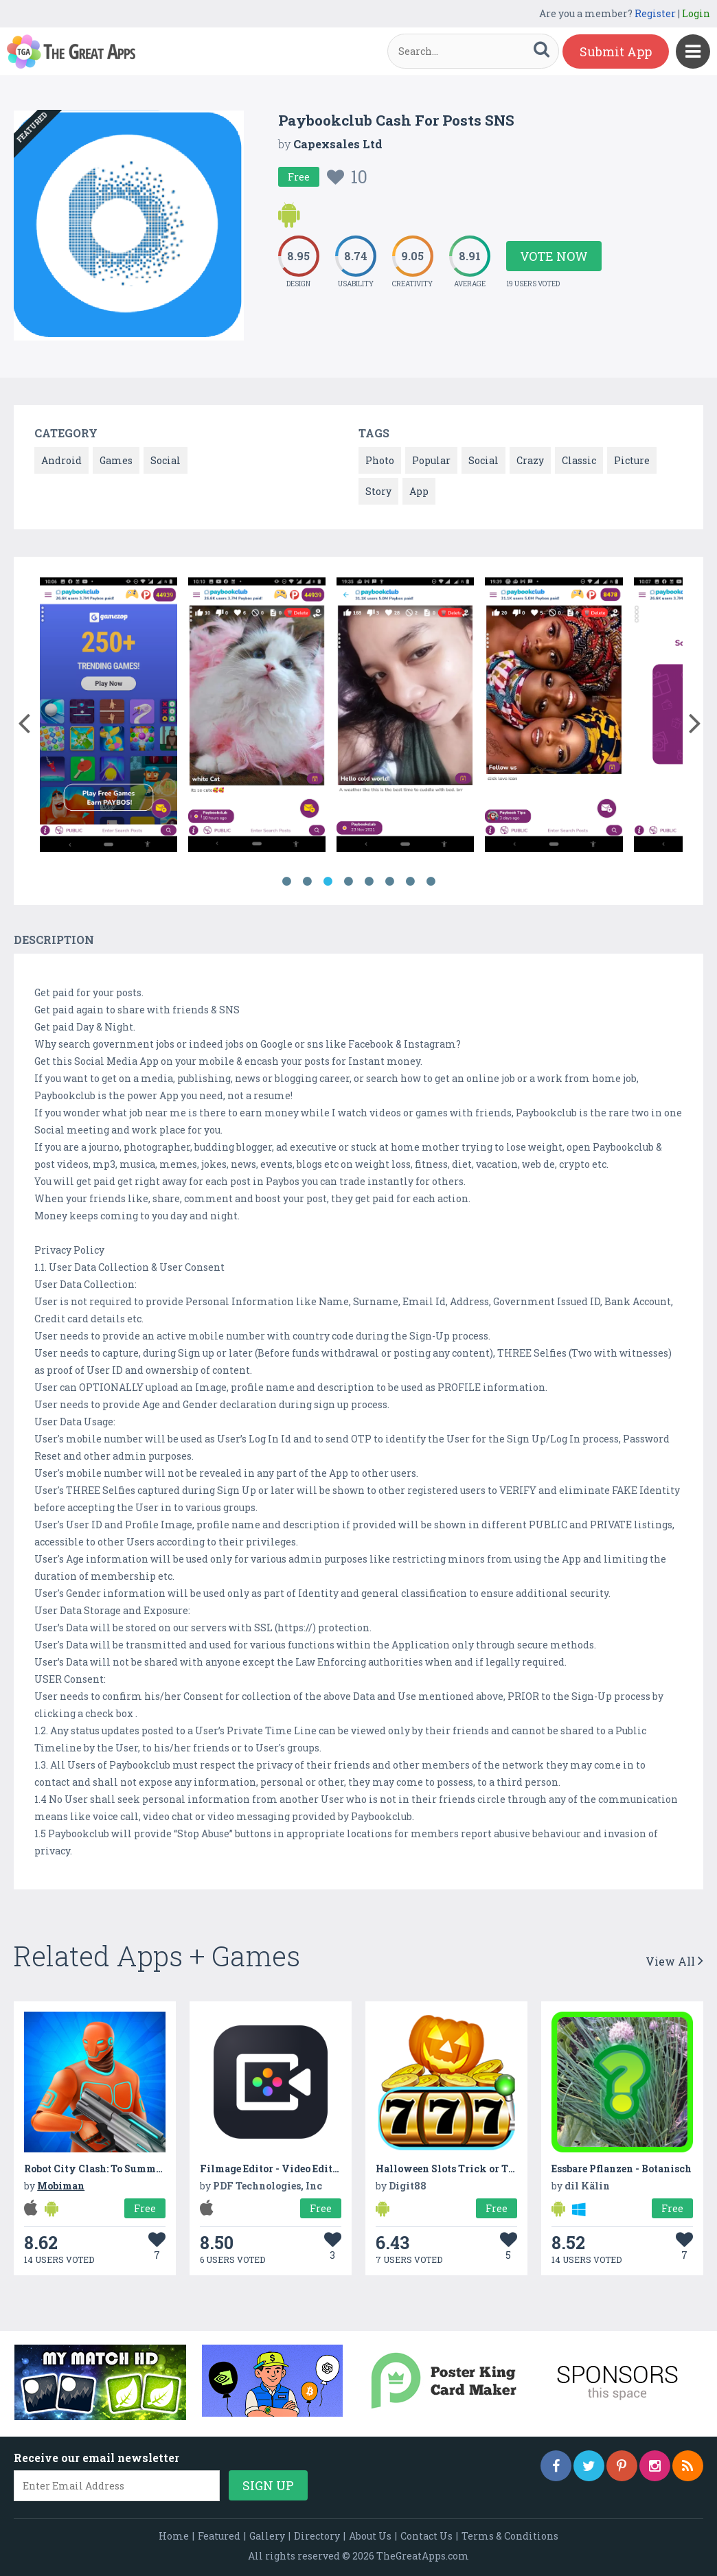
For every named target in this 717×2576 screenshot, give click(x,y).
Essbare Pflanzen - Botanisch (621, 2168)
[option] (108, 717)
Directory (317, 2535)
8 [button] (430, 881)
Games (116, 460)
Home (174, 2535)
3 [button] (327, 881)
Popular (431, 460)
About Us (370, 2535)
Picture (632, 460)
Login (696, 13)
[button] (23, 720)
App (419, 491)
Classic (579, 460)
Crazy (530, 460)
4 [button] (348, 881)
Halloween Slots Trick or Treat (451, 2168)
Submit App (616, 51)
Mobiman (60, 2185)
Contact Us (426, 2535)
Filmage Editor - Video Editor (271, 2168)
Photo (379, 460)
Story (378, 491)
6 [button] (389, 881)
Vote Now (554, 256)
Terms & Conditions (510, 2535)
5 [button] (369, 881)
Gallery (267, 2535)
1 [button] (286, 881)
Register (655, 13)
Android (61, 460)
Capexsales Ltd (338, 144)
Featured (219, 2535)
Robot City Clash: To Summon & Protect (119, 2168)
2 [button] (307, 881)
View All (674, 1961)
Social (165, 460)
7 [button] (410, 881)
